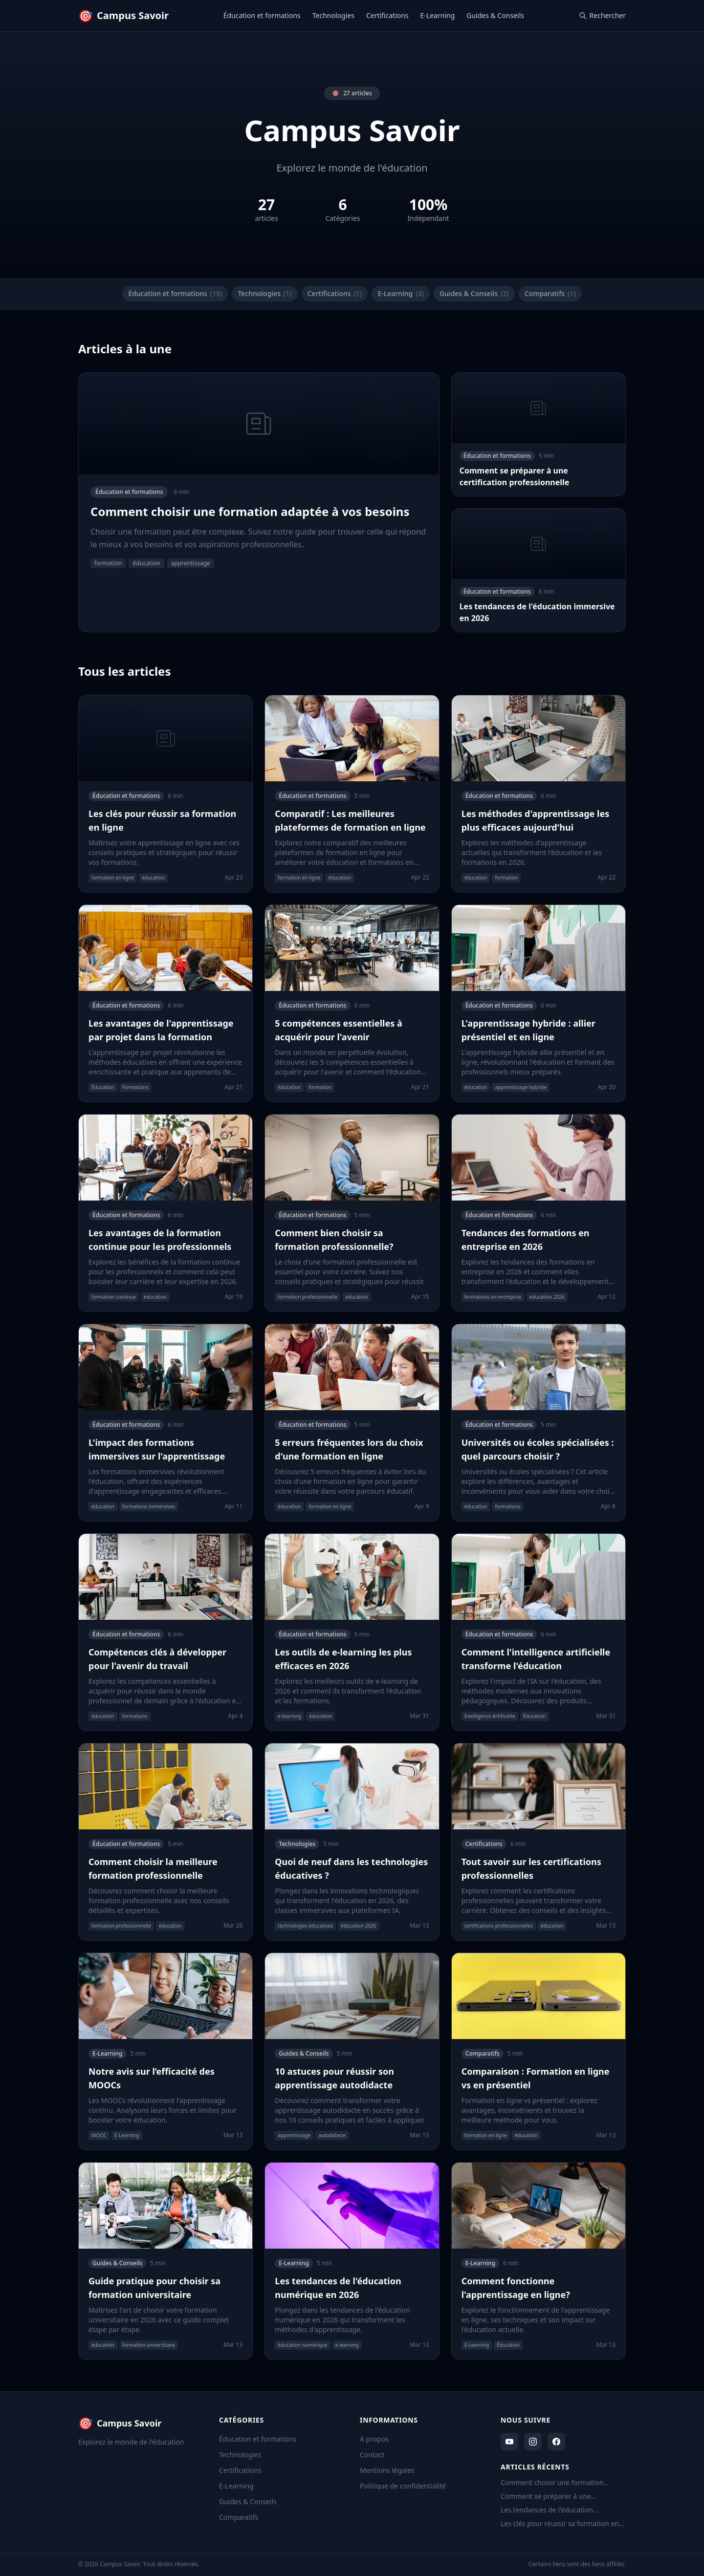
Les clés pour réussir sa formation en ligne (560, 2524)
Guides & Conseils (495, 15)
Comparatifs (550, 294)
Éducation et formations (262, 15)
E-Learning (437, 15)
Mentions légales (387, 2470)
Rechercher (602, 15)
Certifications (387, 15)
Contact (372, 2454)
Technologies (333, 15)
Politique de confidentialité (403, 2485)
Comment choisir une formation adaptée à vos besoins (552, 2483)
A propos (374, 2439)
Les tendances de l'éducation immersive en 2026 (547, 2510)
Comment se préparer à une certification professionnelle (546, 2496)
